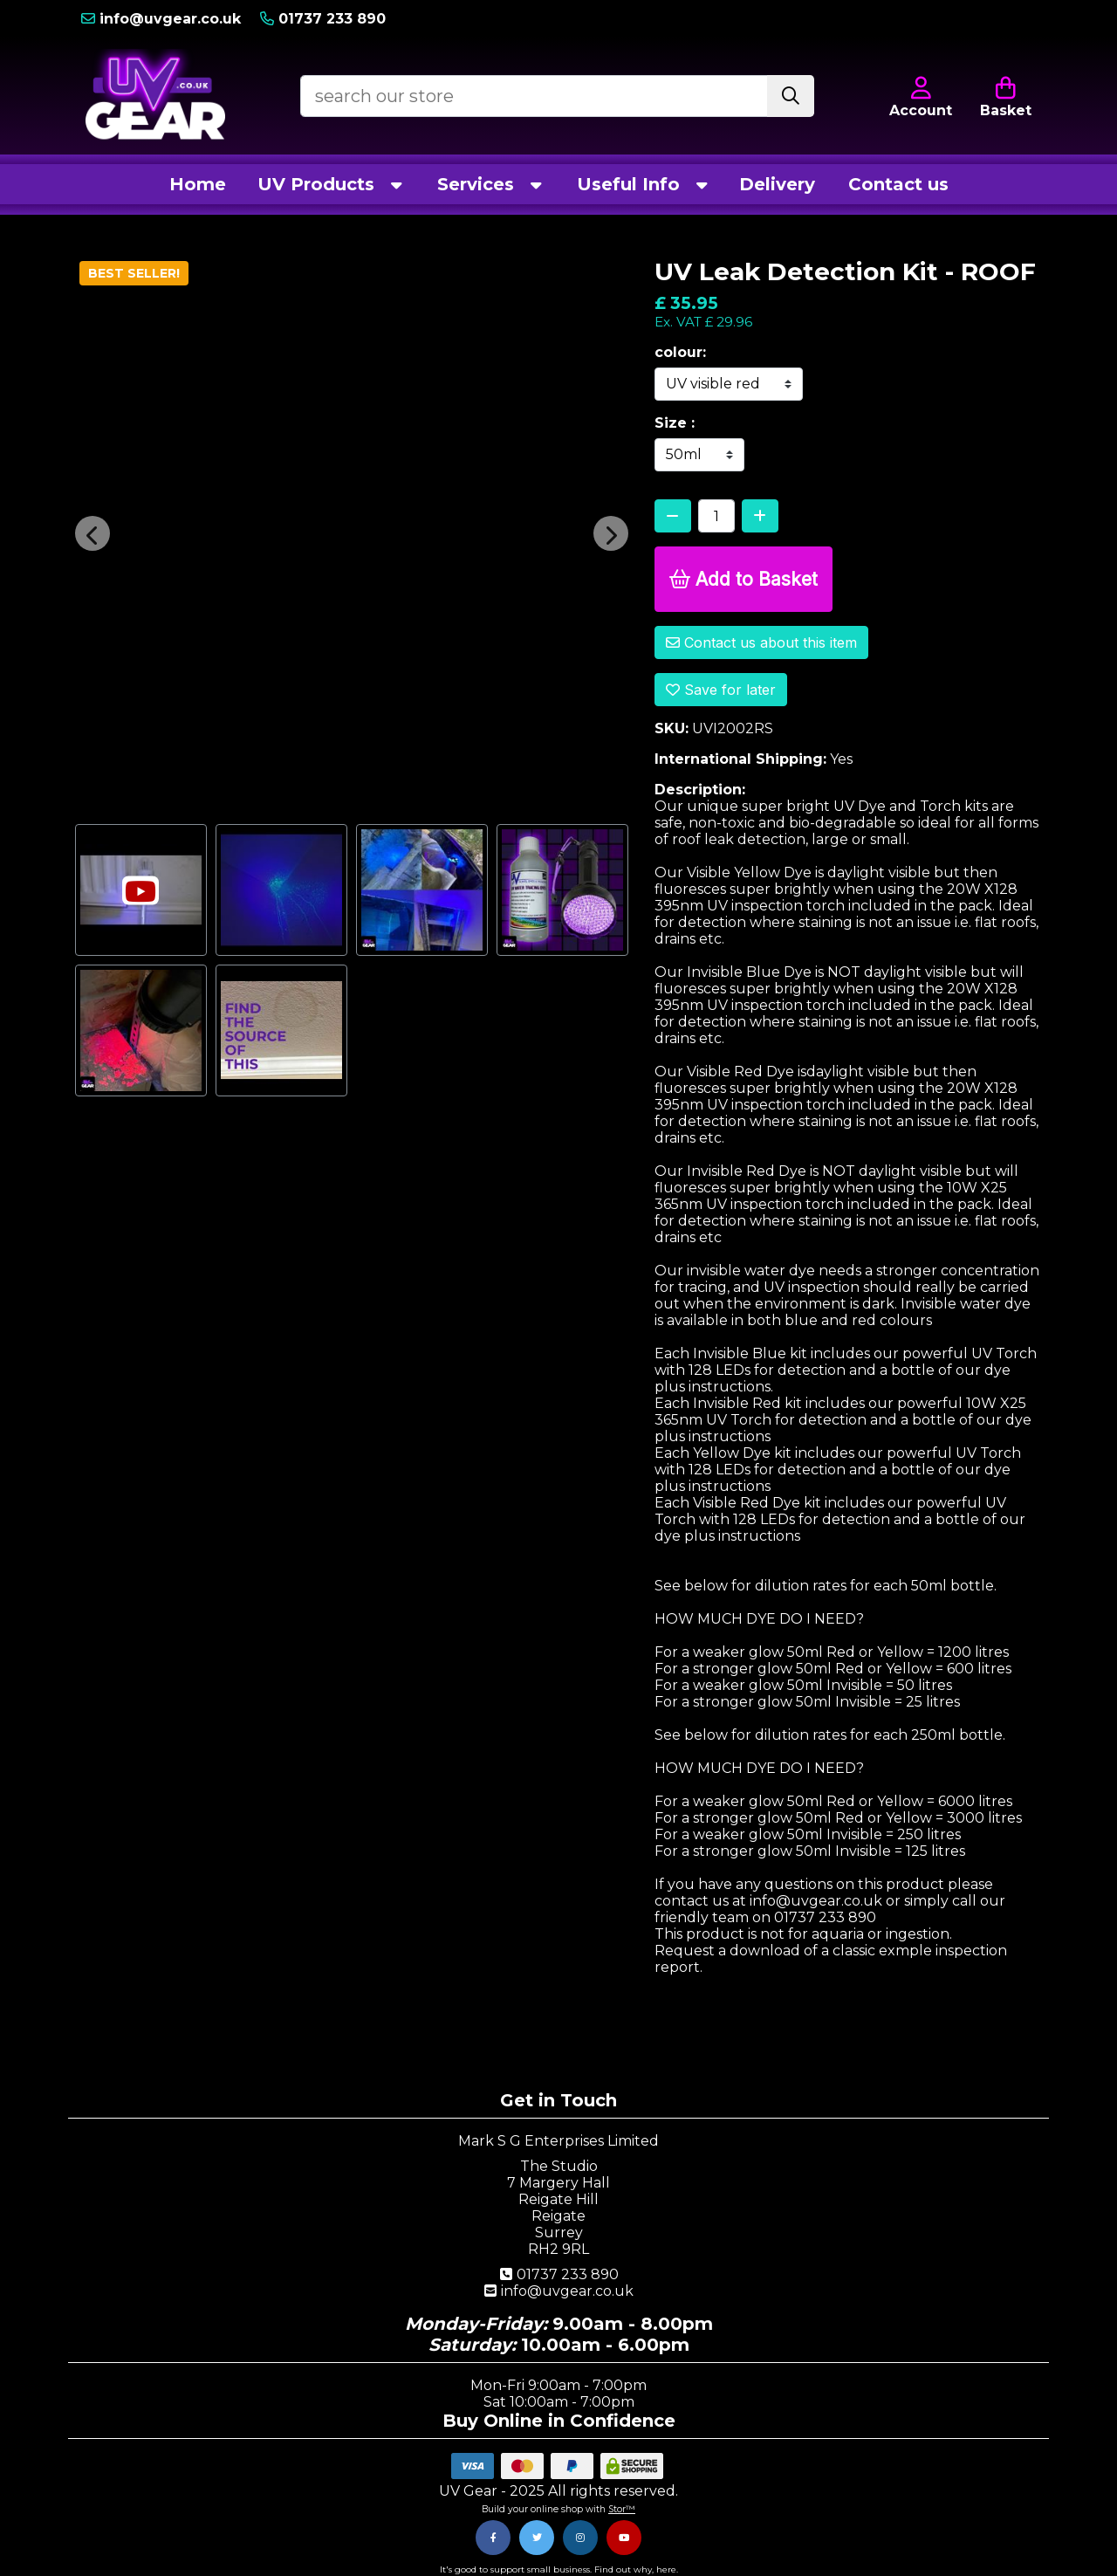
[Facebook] (493, 2537)
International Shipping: (740, 759)
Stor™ (621, 2509)
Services (491, 184)
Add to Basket (743, 579)
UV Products (331, 184)
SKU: (671, 728)
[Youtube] (623, 2537)
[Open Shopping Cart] (1006, 96)
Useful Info (644, 184)
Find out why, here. (636, 2569)
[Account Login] (917, 19)
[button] (92, 533)
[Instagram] (580, 2537)
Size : (674, 423)
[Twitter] (536, 2537)
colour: (680, 352)
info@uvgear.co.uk (558, 2291)
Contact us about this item (761, 642)
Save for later (721, 689)
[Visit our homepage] (155, 96)
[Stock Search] (790, 96)
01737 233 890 (559, 2274)
